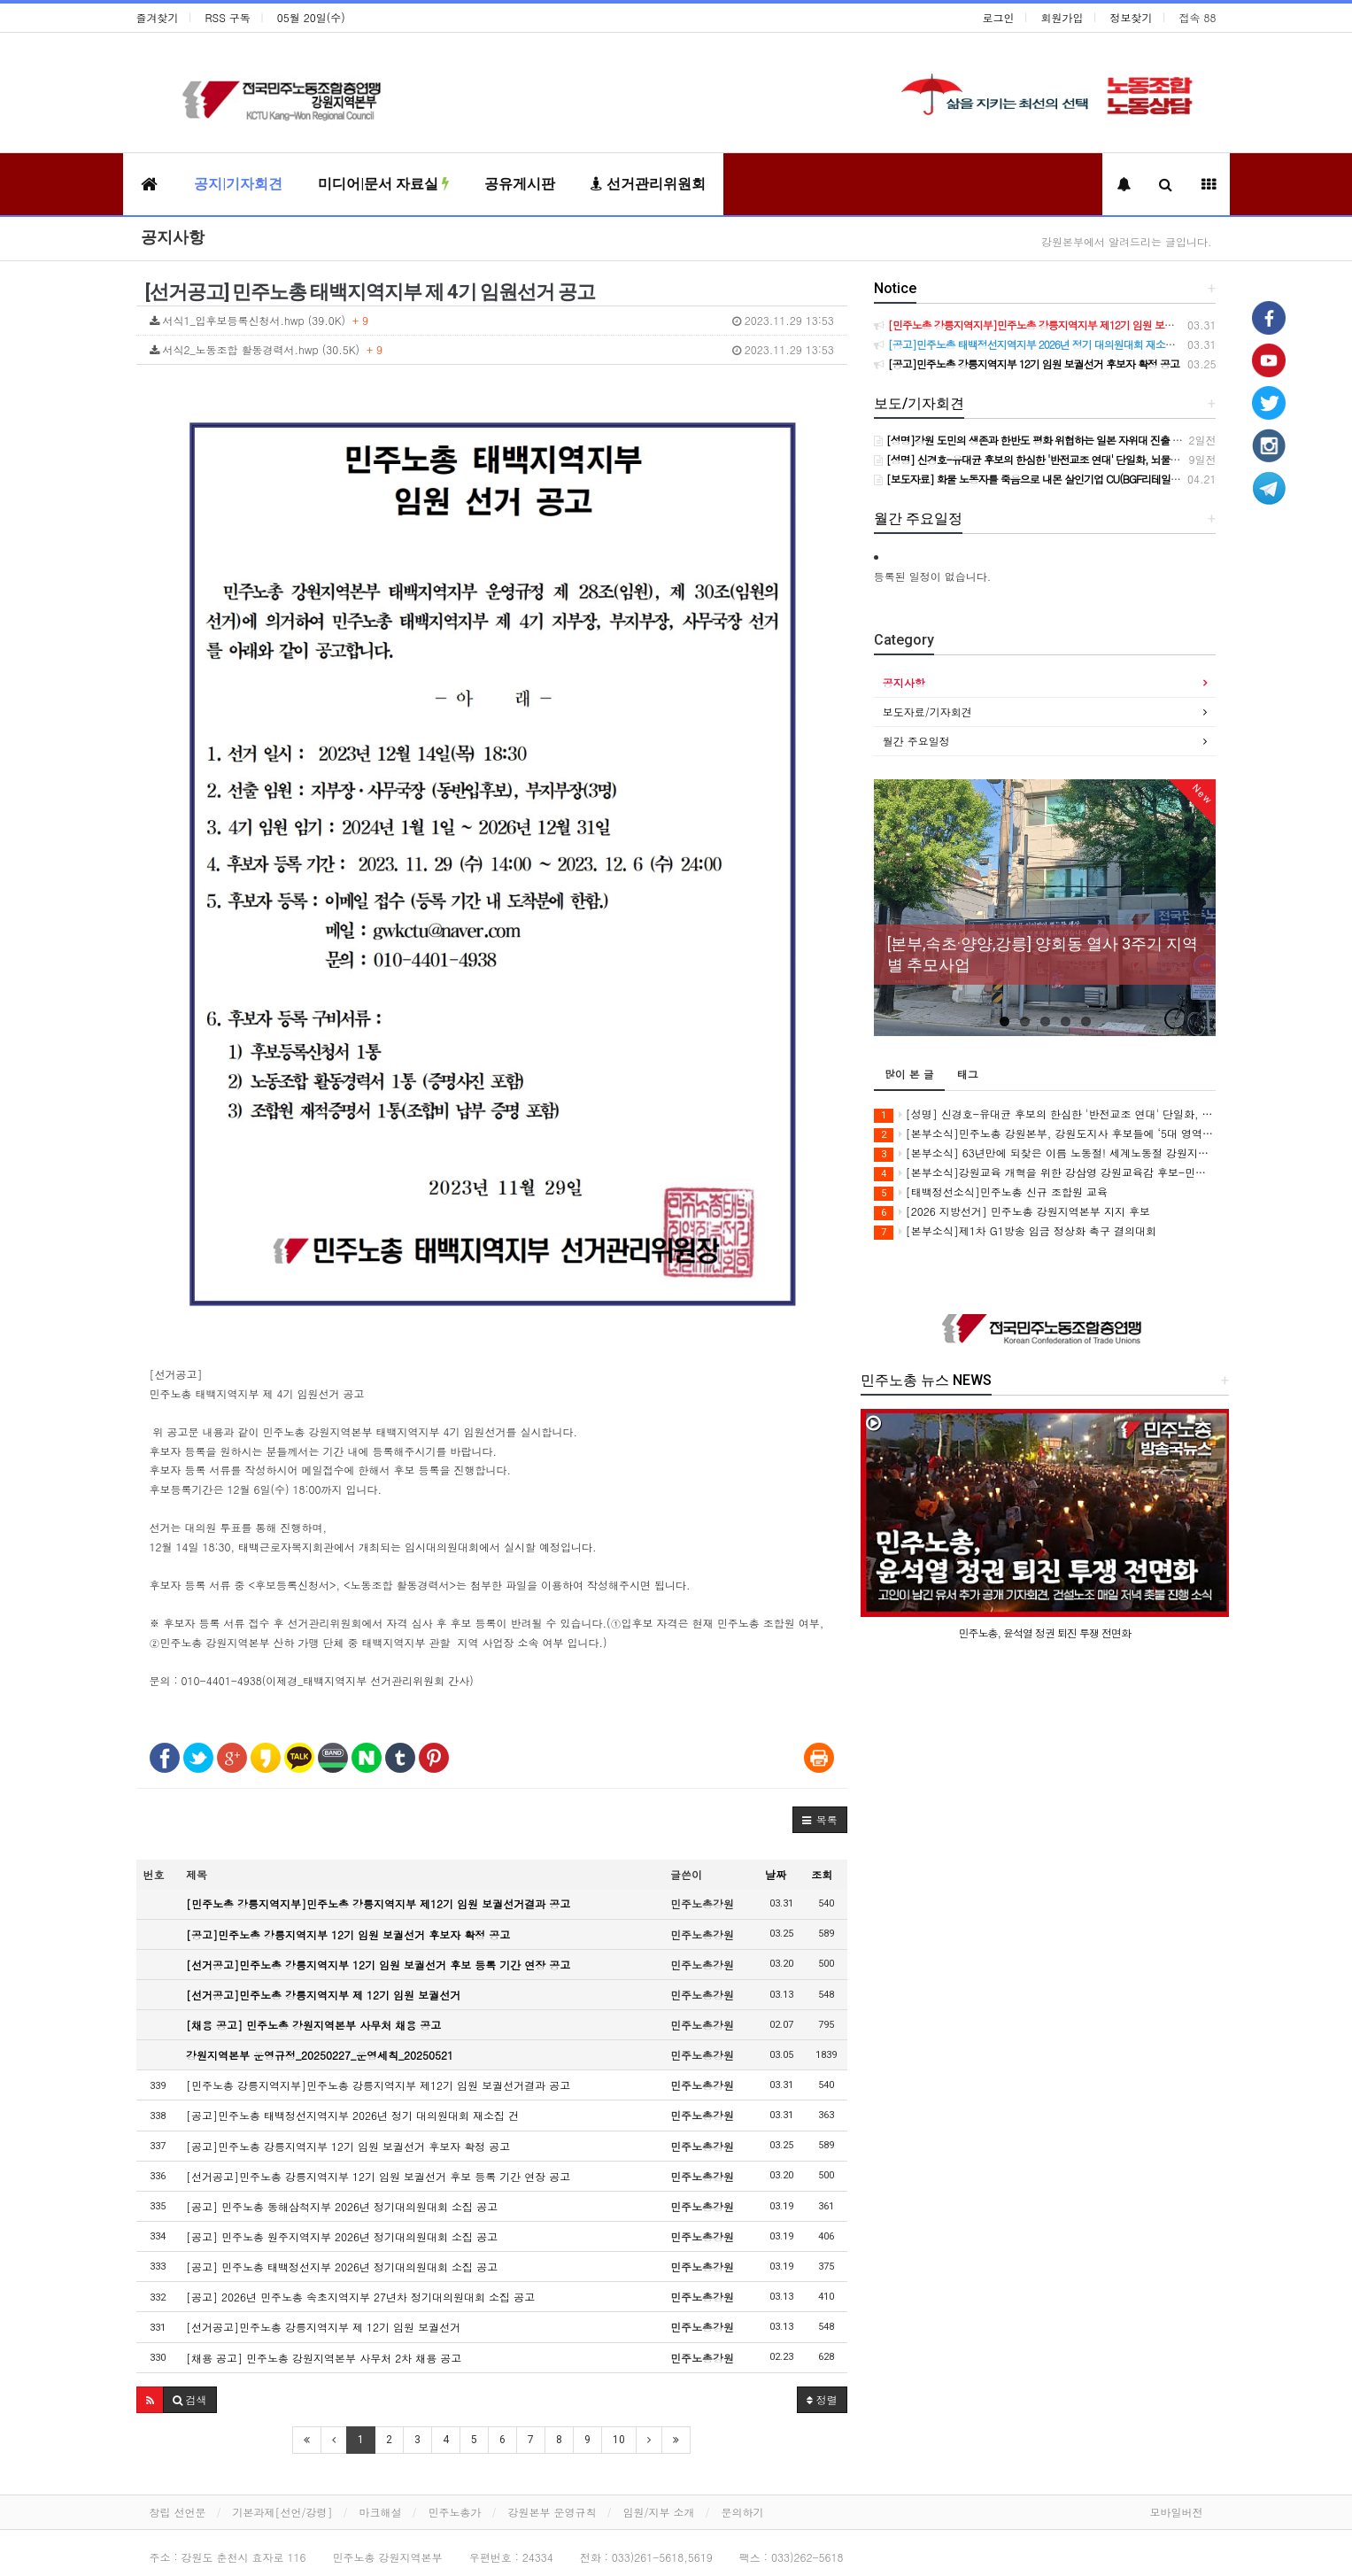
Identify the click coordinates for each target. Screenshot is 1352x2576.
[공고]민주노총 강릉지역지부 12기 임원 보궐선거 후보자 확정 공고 (348, 1934)
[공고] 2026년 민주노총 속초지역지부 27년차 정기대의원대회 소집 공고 (360, 2296)
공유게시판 (519, 183)
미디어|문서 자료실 (383, 183)
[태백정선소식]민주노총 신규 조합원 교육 (991, 1192)
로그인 (999, 17)
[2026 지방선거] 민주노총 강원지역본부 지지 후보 (1012, 1211)
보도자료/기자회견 (927, 711)
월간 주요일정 (916, 740)
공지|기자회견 (238, 183)
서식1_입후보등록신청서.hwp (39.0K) (492, 320)
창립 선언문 (178, 2511)
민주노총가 (455, 2511)
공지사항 (173, 237)
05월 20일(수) (311, 17)
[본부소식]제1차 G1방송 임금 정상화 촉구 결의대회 (1015, 1231)
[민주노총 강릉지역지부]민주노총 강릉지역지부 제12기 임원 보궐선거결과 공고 (378, 1903)
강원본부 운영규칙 (552, 2511)
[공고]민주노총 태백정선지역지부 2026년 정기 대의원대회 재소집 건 (352, 2115)
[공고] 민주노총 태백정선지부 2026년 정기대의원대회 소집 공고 (342, 2266)
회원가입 (1062, 17)
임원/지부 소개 (659, 2511)
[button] (819, 1819)
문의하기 (743, 2511)
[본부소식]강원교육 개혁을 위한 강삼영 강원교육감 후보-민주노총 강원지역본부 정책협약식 (1045, 1172)
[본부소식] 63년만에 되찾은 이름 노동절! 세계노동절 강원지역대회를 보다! (1045, 1153)
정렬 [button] (822, 2399)
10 (619, 2439)
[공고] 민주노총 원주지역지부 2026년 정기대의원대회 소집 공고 (342, 2236)
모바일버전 (1176, 2511)
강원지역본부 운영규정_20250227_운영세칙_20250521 (319, 2054)
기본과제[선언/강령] (283, 2511)
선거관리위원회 (648, 183)
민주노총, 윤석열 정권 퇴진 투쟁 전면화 (1045, 1632)
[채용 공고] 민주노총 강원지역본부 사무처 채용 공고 (313, 2024)
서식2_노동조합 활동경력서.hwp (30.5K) (492, 350)
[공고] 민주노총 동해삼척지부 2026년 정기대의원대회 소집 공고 (342, 2206)
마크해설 (380, 2511)
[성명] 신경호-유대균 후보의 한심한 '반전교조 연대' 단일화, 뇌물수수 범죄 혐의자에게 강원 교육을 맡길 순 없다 (1045, 1114)
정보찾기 (1131, 17)
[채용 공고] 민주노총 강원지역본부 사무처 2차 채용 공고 (323, 2357)
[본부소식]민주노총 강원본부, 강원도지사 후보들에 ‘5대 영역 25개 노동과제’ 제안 (1045, 1134)
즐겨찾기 (157, 17)
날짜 (775, 1874)
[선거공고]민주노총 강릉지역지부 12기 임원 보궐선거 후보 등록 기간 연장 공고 (378, 1964)
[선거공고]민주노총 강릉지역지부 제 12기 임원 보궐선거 (323, 1994)
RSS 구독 (228, 17)
